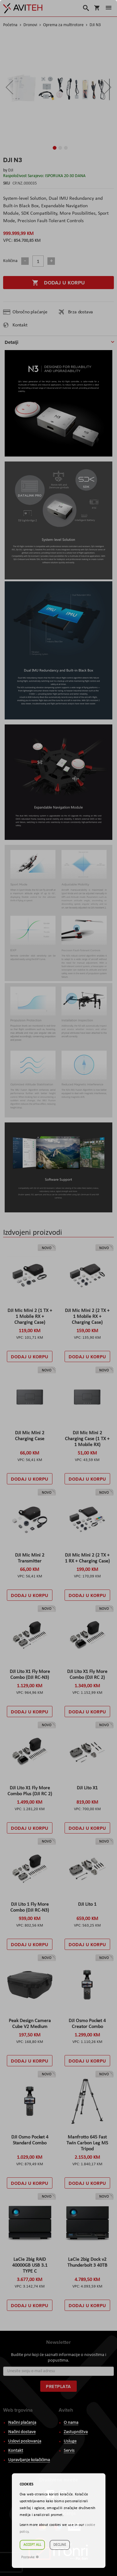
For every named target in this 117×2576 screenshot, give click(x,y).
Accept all (32, 2545)
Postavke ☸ (30, 2557)
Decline (59, 2545)
